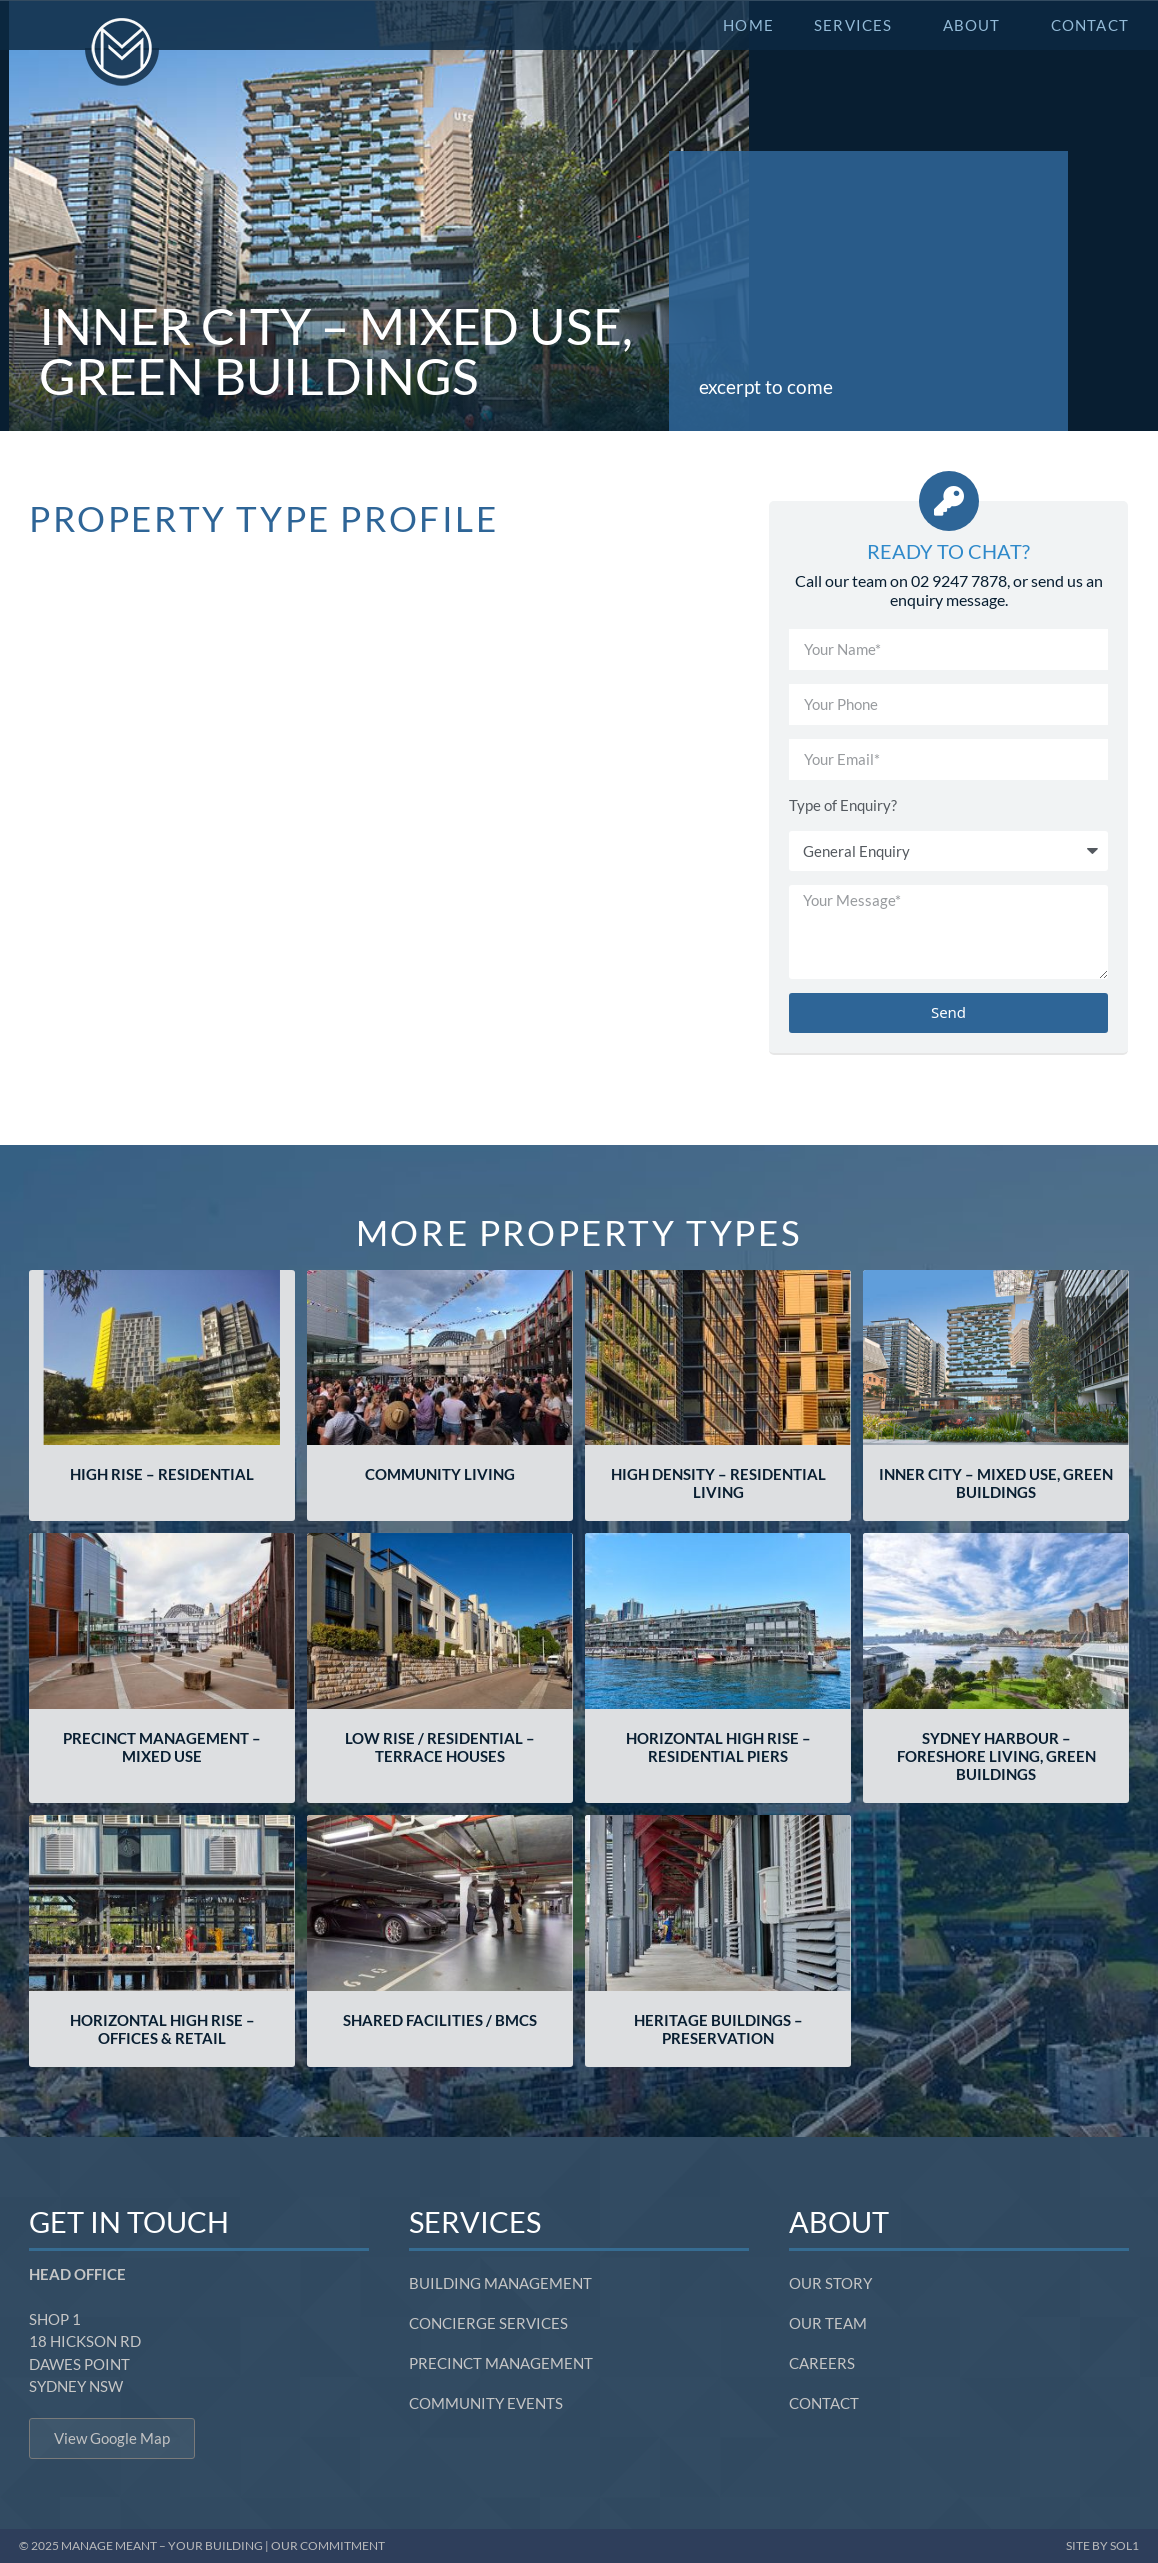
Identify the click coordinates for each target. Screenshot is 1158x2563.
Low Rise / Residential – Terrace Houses (440, 1747)
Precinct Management (501, 2363)
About (977, 25)
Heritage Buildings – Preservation (718, 2029)
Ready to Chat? (948, 551)
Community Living (440, 1474)
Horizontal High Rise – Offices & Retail (162, 2029)
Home (748, 25)
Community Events (486, 2403)
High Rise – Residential (162, 1474)
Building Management (500, 2283)
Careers (822, 2363)
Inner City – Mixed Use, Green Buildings (996, 1483)
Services (858, 25)
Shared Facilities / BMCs (440, 2020)
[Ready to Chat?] (949, 501)
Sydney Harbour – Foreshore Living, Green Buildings (996, 1756)
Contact (1090, 25)
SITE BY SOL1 (1102, 2545)
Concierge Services (488, 2323)
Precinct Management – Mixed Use (162, 1747)
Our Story (830, 2283)
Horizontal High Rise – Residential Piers (718, 1747)
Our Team (828, 2323)
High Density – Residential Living (718, 1483)
